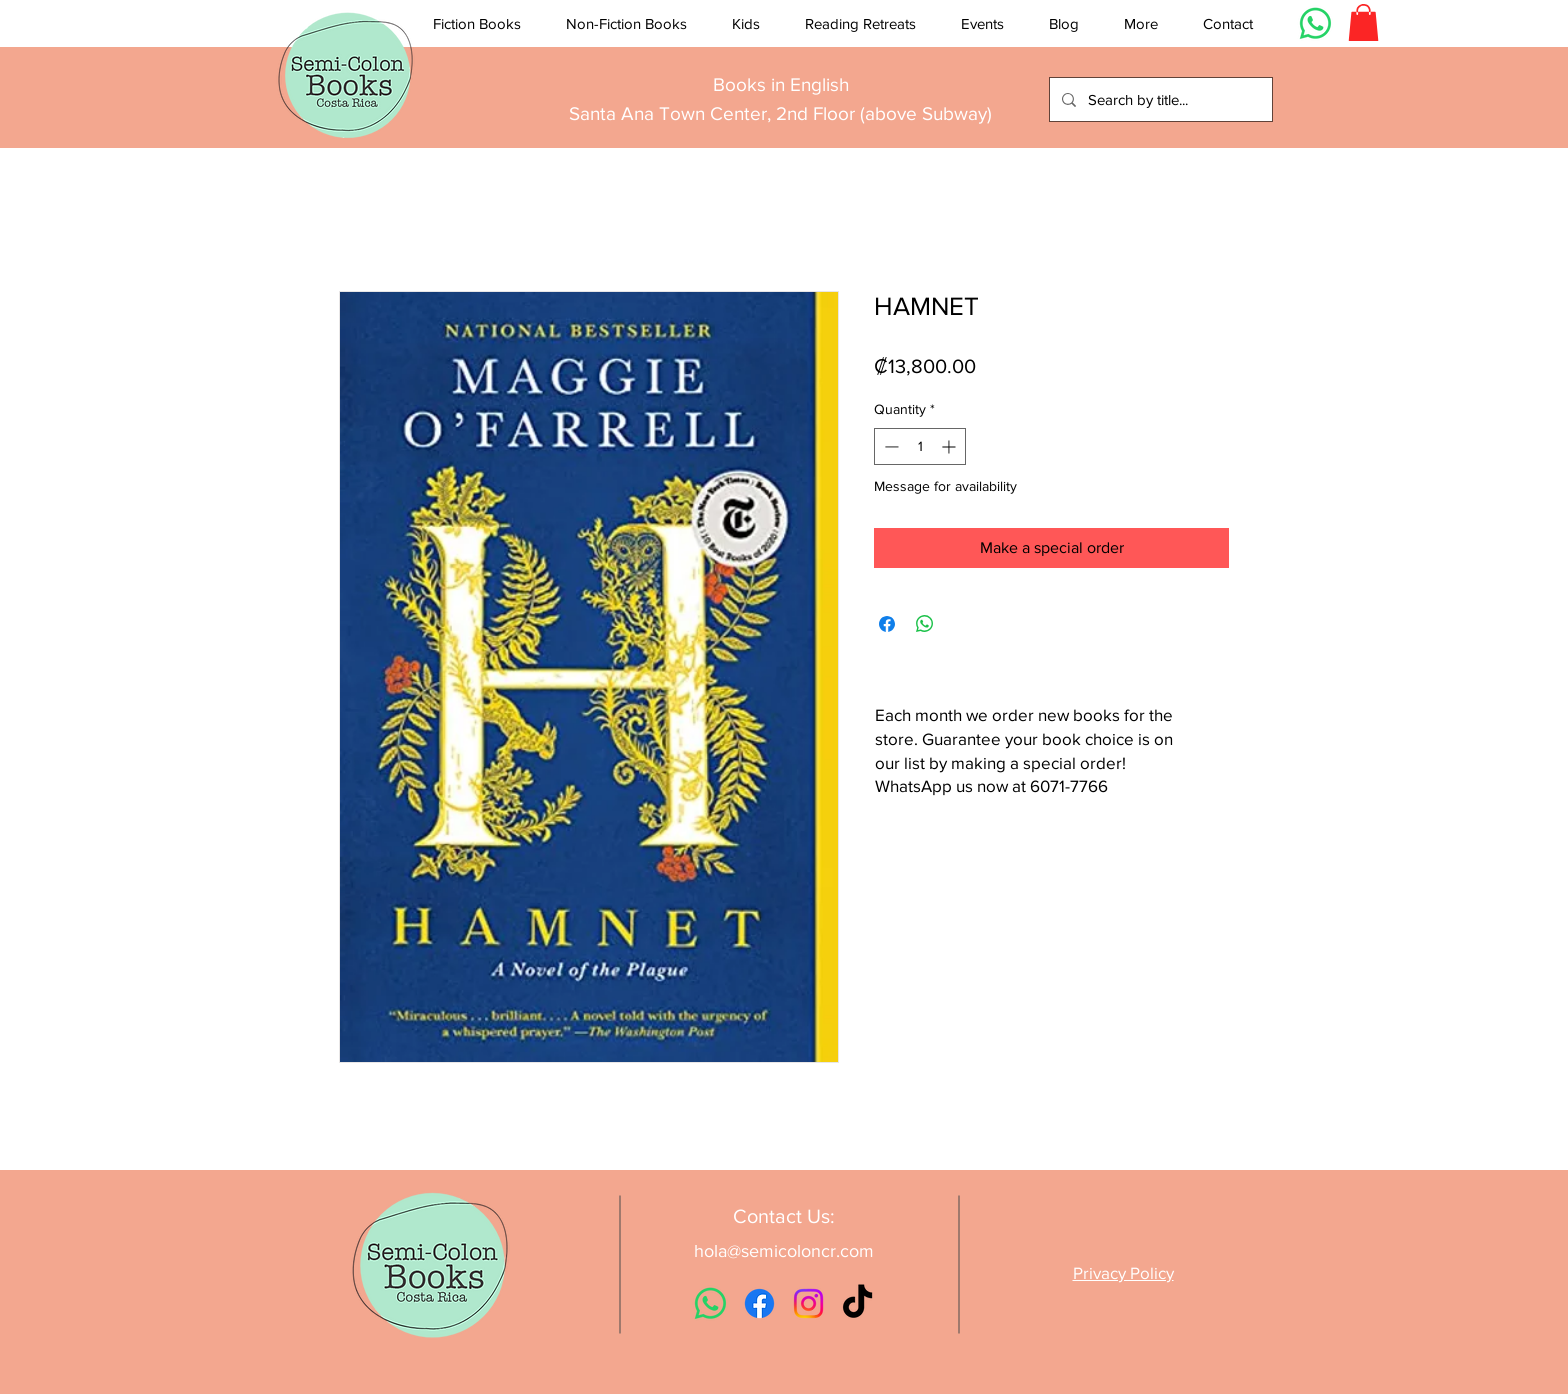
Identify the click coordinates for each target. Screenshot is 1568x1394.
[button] (477, 24)
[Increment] (950, 446)
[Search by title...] (1159, 99)
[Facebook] (759, 1303)
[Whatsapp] (1315, 23)
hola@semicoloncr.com (784, 1251)
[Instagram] (808, 1303)
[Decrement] (889, 446)
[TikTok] (857, 1303)
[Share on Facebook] (887, 624)
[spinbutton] (920, 446)
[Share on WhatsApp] (925, 624)
